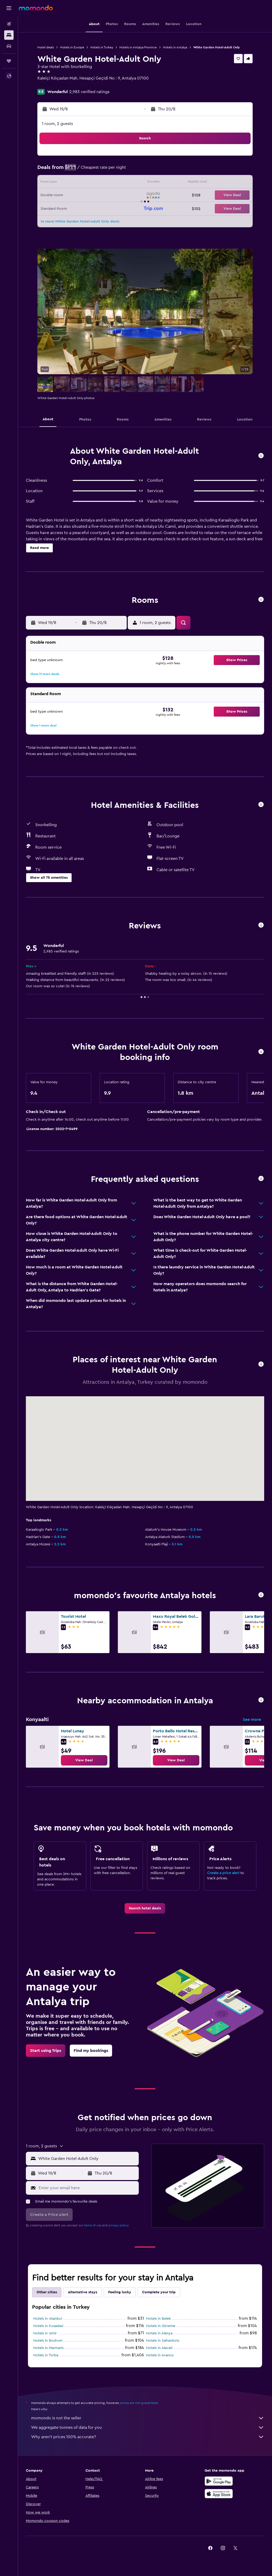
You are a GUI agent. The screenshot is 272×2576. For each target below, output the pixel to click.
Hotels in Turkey (101, 47)
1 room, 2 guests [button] (57, 124)
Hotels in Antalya (175, 47)
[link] (84, 1760)
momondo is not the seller (147, 2418)
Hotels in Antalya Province (138, 47)
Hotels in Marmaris (48, 2348)
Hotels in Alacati (159, 2348)
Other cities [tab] (47, 2292)
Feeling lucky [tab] (119, 2292)
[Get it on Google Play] (219, 2481)
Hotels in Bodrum (47, 2340)
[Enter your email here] (87, 2188)
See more (252, 1719)
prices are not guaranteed (139, 2402)
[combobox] (87, 2158)
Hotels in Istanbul (47, 2318)
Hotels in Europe (72, 47)
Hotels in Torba (45, 2355)
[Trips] (9, 61)
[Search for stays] (9, 35)
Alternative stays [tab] (82, 2292)
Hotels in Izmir (45, 2333)
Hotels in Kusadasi (48, 2326)
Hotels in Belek (158, 2318)
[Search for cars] (9, 46)
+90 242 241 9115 (53, 84)
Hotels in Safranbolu (163, 2340)
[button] (9, 8)
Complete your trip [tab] (159, 2292)
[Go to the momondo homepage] (36, 7)
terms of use (92, 2225)
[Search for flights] (9, 24)
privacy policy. (118, 2225)
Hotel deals (45, 47)
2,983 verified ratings (89, 92)
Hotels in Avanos (159, 2355)
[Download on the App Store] (219, 2493)
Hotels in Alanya (159, 2333)
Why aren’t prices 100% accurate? (147, 2437)
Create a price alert (223, 1873)
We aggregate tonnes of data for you (147, 2427)
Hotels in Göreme (160, 2326)
